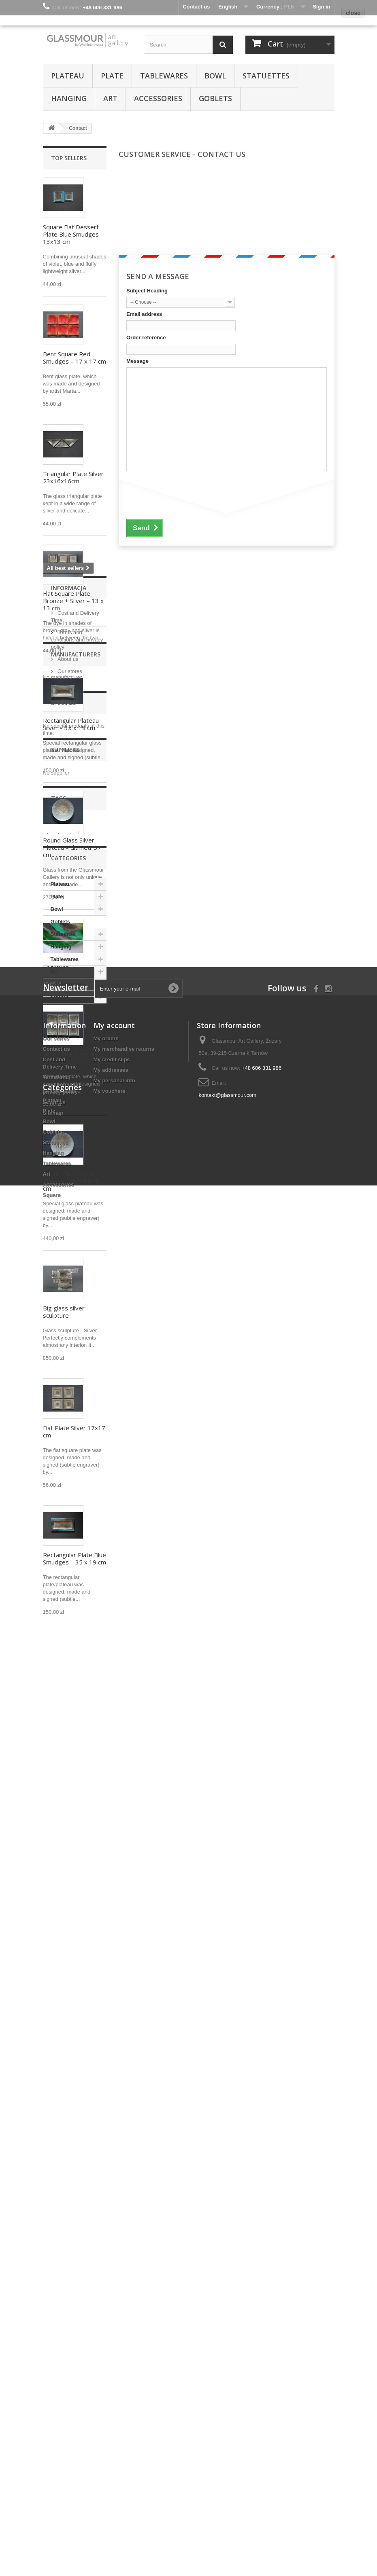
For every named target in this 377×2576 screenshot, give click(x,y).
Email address (144, 314)
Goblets (215, 98)
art (73, 1956)
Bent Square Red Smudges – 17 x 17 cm (74, 357)
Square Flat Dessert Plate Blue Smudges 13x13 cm (71, 234)
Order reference (146, 337)
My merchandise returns (124, 2320)
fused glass (61, 1993)
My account (114, 2296)
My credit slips (112, 2330)
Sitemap (53, 2384)
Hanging (69, 98)
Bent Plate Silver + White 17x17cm (68, 1057)
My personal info (114, 2351)
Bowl (215, 75)
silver (54, 2029)
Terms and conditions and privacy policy (77, 1716)
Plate (112, 75)
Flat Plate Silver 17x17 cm (74, 1431)
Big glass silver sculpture (64, 1311)
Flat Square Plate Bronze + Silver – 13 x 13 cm (73, 600)
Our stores (69, 1747)
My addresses (111, 2341)
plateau (77, 2017)
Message (137, 361)
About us (67, 1735)
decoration (60, 2005)
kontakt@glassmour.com (227, 2366)
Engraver (55, 967)
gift (87, 2005)
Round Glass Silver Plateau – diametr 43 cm (72, 1181)
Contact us (56, 2320)
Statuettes (266, 75)
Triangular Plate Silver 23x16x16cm (73, 477)
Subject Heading (147, 291)
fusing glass (62, 1980)
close (353, 13)
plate (53, 2017)
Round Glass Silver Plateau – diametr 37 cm (72, 847)
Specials (63, 1825)
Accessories (158, 98)
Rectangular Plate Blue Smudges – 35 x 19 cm (74, 1558)
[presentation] (187, 495)
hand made (61, 1968)
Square (59, 2199)
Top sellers (69, 158)
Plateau (67, 75)
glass (53, 1956)
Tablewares (164, 75)
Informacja (68, 1667)
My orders (106, 2309)
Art (110, 98)
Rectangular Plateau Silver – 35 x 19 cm (71, 724)
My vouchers (110, 2362)
